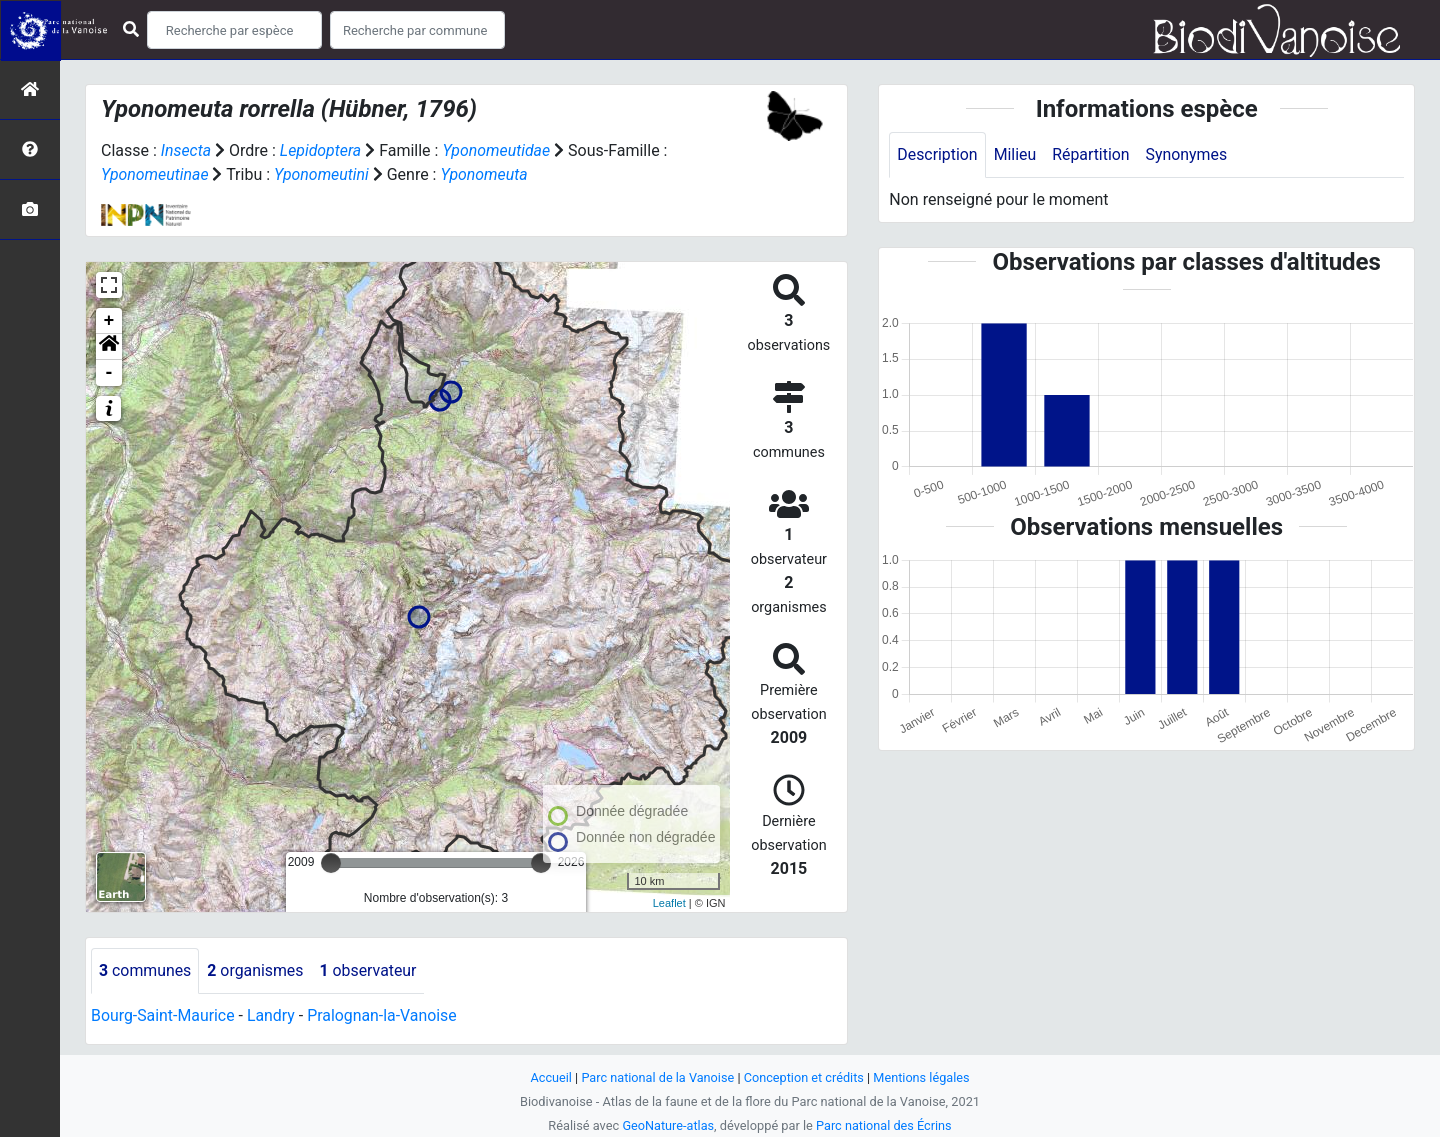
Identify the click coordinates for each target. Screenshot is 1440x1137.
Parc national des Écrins (884, 1125)
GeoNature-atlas (667, 1125)
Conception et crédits (804, 1077)
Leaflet (669, 903)
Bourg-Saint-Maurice (163, 1015)
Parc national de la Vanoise (657, 1077)
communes (145, 970)
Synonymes (1188, 154)
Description (937, 154)
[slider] (331, 863)
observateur (370, 970)
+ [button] (109, 321)
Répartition (1092, 154)
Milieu (1015, 154)
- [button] (109, 373)
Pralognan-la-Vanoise (384, 1015)
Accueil (550, 1077)
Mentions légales (922, 1077)
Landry (272, 1015)
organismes (256, 970)
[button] (109, 347)
